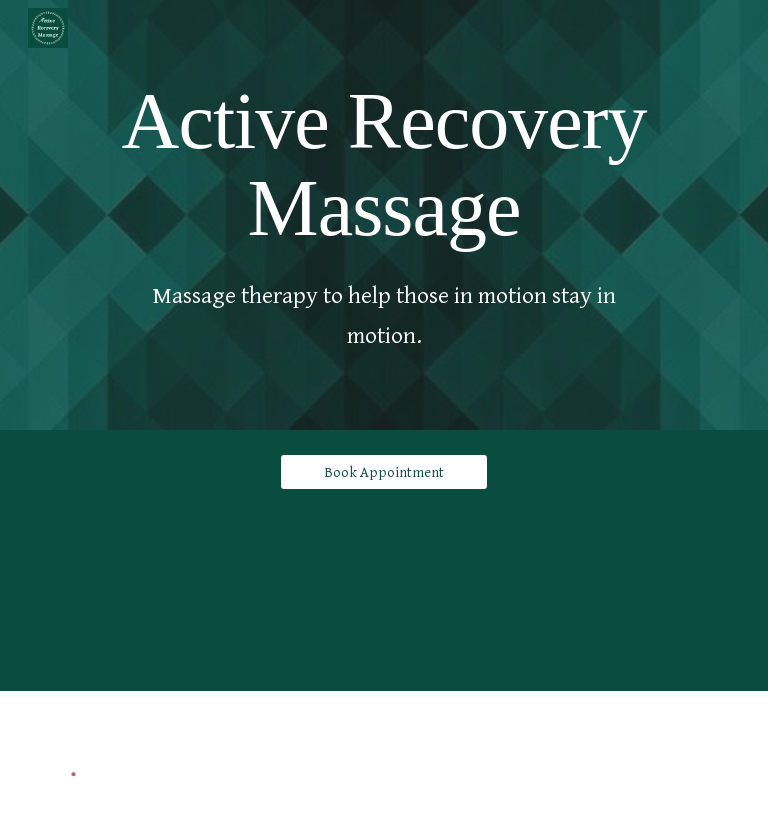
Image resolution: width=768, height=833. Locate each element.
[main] (383, 161)
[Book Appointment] (383, 472)
